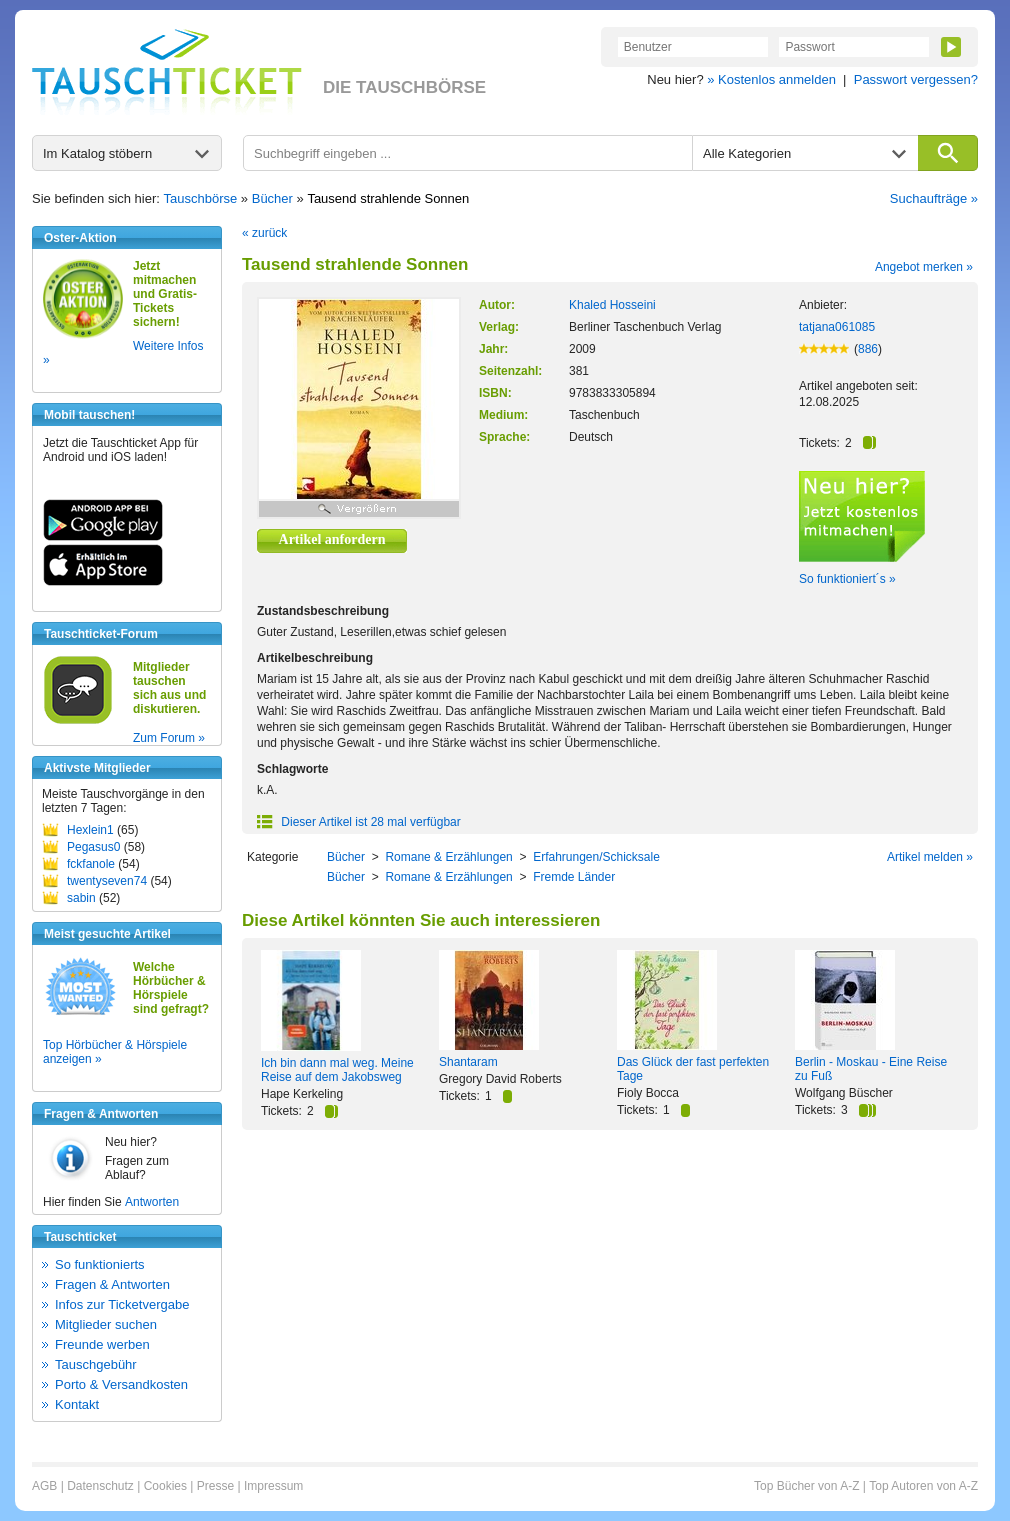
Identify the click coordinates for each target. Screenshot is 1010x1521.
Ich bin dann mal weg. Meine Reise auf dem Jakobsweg (337, 1070)
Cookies (165, 1486)
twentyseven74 (107, 881)
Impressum (273, 1486)
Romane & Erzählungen (448, 857)
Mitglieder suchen (106, 1324)
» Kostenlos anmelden (771, 79)
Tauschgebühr (96, 1364)
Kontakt (77, 1404)
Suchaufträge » (934, 198)
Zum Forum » (169, 738)
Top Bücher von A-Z (806, 1486)
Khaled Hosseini (612, 305)
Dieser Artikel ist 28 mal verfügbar (359, 822)
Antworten (152, 1202)
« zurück (264, 233)
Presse (215, 1486)
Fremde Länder (574, 877)
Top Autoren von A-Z (923, 1486)
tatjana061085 (837, 327)
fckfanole (91, 864)
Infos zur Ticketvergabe (122, 1304)
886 (868, 349)
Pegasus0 (93, 847)
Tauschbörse (201, 198)
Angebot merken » (924, 267)
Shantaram (468, 1062)
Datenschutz (100, 1486)
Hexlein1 (90, 830)
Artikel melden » (930, 857)
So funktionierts (100, 1264)
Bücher (272, 198)
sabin (81, 898)
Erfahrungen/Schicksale (596, 857)
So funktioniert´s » (847, 579)
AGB (44, 1486)
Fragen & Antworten (112, 1284)
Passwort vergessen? (916, 79)
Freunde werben (102, 1344)
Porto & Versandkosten (121, 1384)
